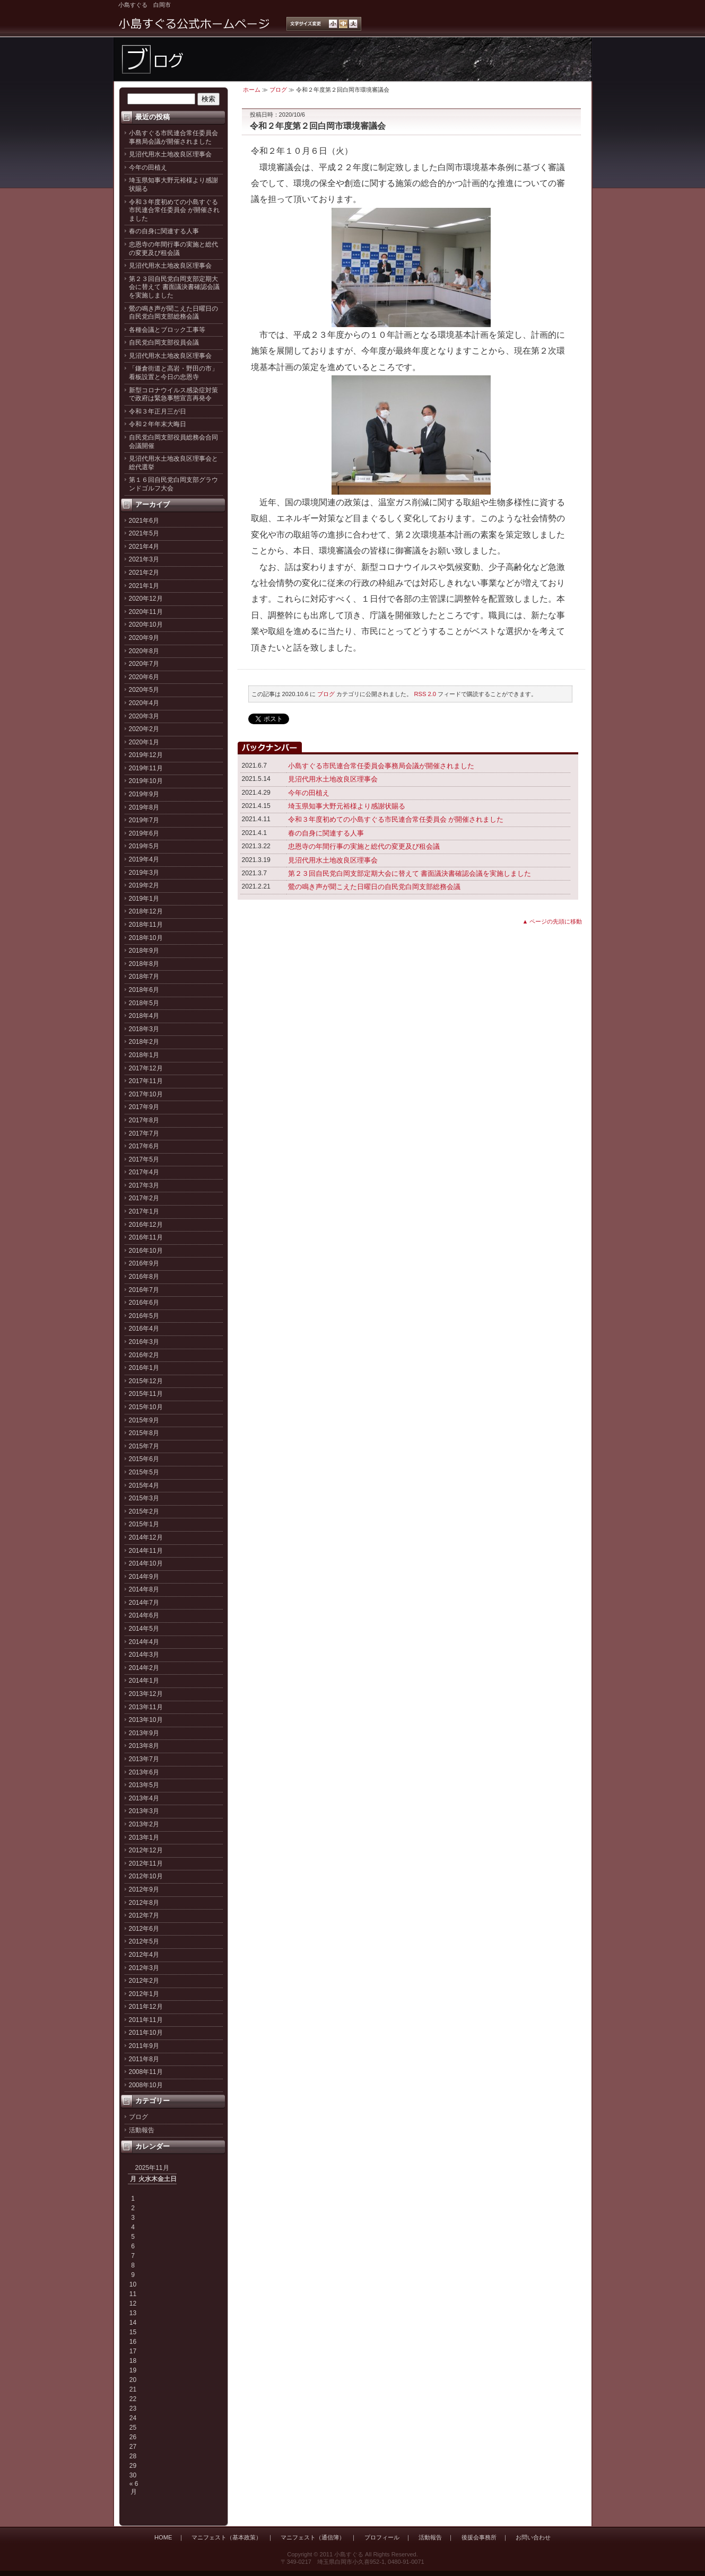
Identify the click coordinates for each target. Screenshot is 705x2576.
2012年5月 (144, 1941)
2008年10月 (146, 2085)
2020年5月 (144, 689)
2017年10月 (146, 1094)
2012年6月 (144, 1928)
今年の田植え (148, 167)
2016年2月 (144, 1355)
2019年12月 (146, 755)
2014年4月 (144, 1642)
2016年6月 (144, 1302)
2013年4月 (144, 1798)
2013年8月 (144, 1745)
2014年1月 (144, 1680)
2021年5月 (144, 533)
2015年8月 (144, 1433)
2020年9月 (144, 637)
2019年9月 (144, 794)
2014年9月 (144, 1576)
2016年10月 (146, 1250)
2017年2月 (144, 1198)
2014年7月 (144, 1602)
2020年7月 (144, 663)
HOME (163, 2537)
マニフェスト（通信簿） (313, 2537)
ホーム (251, 89)
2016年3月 (144, 1342)
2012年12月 (146, 1850)
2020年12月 (146, 598)
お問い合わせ (533, 2537)
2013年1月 (144, 1837)
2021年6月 (144, 520)
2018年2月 (144, 1041)
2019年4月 (144, 859)
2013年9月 (144, 1733)
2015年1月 (144, 1524)
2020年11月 (146, 612)
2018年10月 (146, 938)
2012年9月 (144, 1889)
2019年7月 (144, 820)
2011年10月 (146, 2032)
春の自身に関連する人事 (164, 231)
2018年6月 (144, 990)
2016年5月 (144, 1316)
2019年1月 (144, 898)
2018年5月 (144, 1003)
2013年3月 (144, 1811)
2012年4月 (144, 1954)
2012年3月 (144, 1968)
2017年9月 (144, 1107)
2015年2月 (144, 1511)
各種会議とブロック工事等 (167, 329)
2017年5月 (144, 1159)
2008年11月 (146, 2072)
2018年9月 (144, 950)
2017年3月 (144, 1185)
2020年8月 (144, 651)
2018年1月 (144, 1055)
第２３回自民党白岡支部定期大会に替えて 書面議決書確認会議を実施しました (174, 287)
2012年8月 (144, 1902)
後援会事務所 (479, 2537)
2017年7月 (144, 1133)
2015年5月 (144, 1472)
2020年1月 (144, 742)
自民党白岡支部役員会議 (164, 342)
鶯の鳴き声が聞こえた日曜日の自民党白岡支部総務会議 (173, 313)
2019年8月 (144, 807)
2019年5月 (144, 846)
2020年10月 (146, 624)
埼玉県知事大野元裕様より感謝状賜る (346, 806)
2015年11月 (146, 1393)
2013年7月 (144, 1759)
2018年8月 (144, 964)
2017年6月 (144, 1146)
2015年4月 (144, 1485)
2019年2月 (144, 885)
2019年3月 (144, 872)
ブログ (138, 2117)
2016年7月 (144, 1290)
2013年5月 (144, 1785)
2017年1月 (144, 1211)
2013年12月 (146, 1694)
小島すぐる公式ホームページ (194, 24)
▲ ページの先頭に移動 (552, 921)
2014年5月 (144, 1628)
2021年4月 (144, 546)
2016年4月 (144, 1328)
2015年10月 (146, 1407)
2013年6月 (144, 1772)
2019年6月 (144, 833)
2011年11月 (146, 2020)
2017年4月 (144, 1172)
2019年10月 (146, 781)
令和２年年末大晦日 (157, 424)
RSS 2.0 (425, 694)
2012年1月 (144, 1994)
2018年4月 (144, 1015)
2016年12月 (146, 1224)
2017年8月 (144, 1120)
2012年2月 (144, 1980)
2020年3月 (144, 716)
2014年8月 (144, 1589)
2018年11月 (146, 924)
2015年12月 (146, 1381)
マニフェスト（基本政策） (227, 2537)
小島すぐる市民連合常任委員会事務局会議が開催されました (173, 137)
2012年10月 (146, 1876)
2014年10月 (146, 1563)
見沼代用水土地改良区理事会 (170, 154)
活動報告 (141, 2130)
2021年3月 (144, 559)
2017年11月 (146, 1081)
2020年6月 (144, 677)
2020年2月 (144, 729)
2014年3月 (144, 1654)
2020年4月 (144, 703)
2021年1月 (144, 586)
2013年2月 (144, 1824)
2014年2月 (144, 1668)
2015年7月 (144, 1446)
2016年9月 (144, 1263)
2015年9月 (144, 1420)
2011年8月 (144, 2059)
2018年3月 (144, 1029)
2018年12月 (146, 911)
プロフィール (381, 2537)
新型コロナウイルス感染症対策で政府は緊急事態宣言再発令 (173, 394)
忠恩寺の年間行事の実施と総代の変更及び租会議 (173, 249)
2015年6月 (144, 1459)
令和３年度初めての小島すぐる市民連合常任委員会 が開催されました (174, 210)
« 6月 (133, 2487)
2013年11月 (146, 1707)
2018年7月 (144, 976)
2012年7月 (144, 1915)
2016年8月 (144, 1276)
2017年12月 (146, 1068)
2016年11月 (146, 1237)
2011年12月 (146, 2006)
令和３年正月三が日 (157, 411)
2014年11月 (146, 1550)
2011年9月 (144, 2046)
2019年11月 (146, 768)
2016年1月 (144, 1367)
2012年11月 (146, 1863)
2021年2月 (144, 572)
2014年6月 (144, 1615)
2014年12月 (146, 1537)
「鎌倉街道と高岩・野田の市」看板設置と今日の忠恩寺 (173, 373)
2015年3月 (144, 1498)
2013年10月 (146, 1720)
